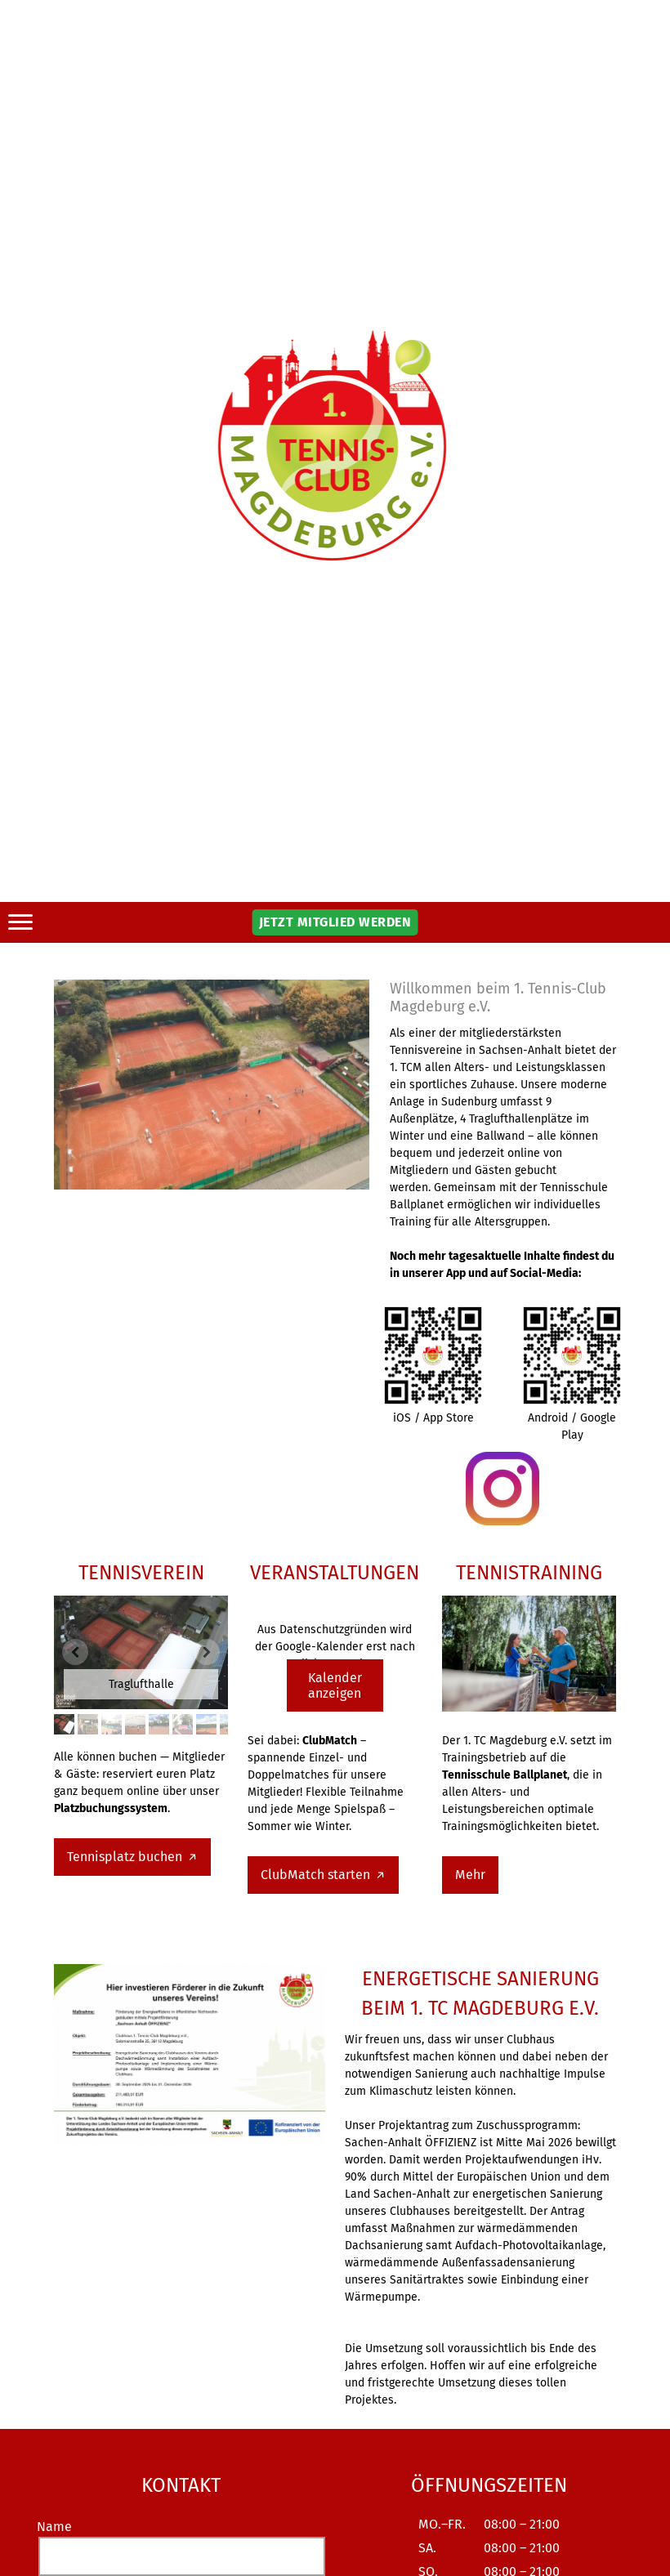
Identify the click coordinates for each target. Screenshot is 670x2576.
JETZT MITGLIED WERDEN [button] (335, 922)
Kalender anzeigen (335, 1685)
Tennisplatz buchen (126, 1856)
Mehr (470, 1874)
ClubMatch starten (317, 1874)
